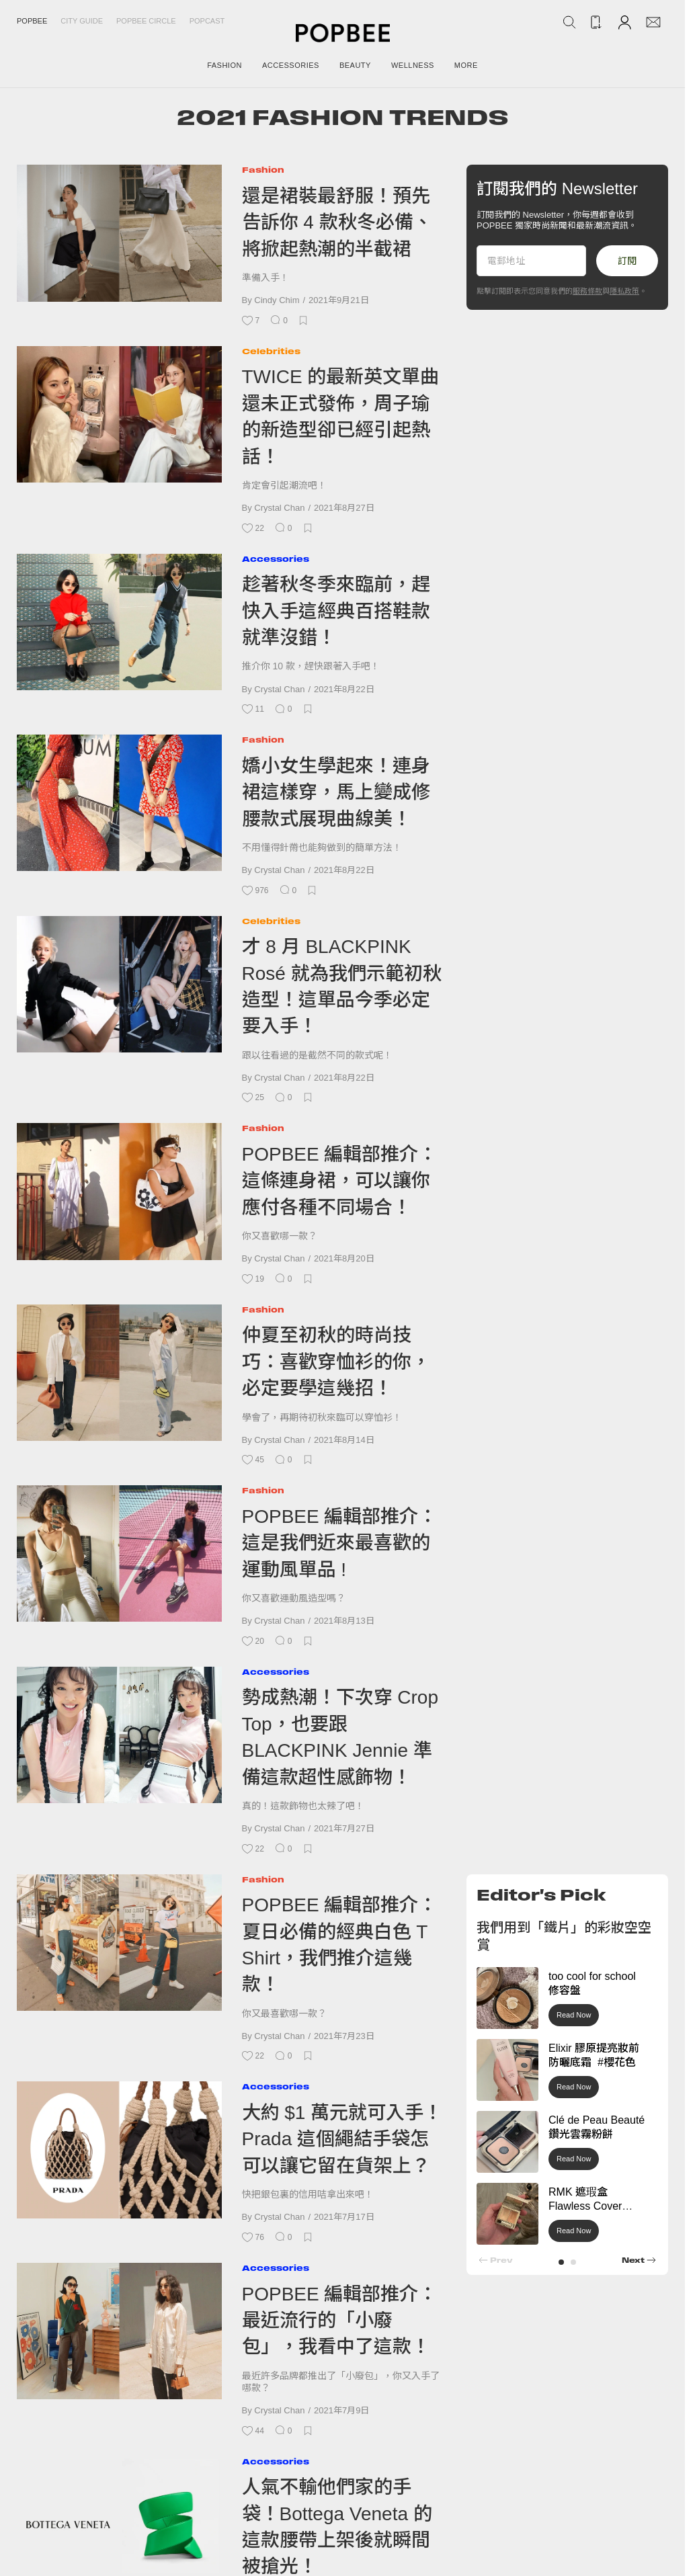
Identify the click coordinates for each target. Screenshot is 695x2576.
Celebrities (271, 351)
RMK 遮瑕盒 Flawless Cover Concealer (585, 2206)
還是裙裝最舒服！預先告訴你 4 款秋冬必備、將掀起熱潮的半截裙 (337, 222)
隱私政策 (624, 291)
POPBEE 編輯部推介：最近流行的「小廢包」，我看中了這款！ (340, 2321)
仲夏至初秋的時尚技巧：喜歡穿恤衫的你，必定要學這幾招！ (336, 1362)
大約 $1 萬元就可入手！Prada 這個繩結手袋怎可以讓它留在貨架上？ (342, 2139)
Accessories (275, 558)
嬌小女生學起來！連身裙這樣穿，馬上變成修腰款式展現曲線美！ (336, 792)
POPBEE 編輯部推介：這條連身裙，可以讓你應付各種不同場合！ (340, 1181)
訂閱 (627, 260)
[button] (561, 2262)
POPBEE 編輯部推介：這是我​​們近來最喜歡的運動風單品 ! (340, 1543)
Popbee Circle (146, 21)
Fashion (263, 169)
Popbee (32, 21)
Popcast (207, 21)
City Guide (81, 21)
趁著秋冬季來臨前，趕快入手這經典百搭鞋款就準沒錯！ (336, 611)
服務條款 (587, 291)
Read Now (574, 2015)
